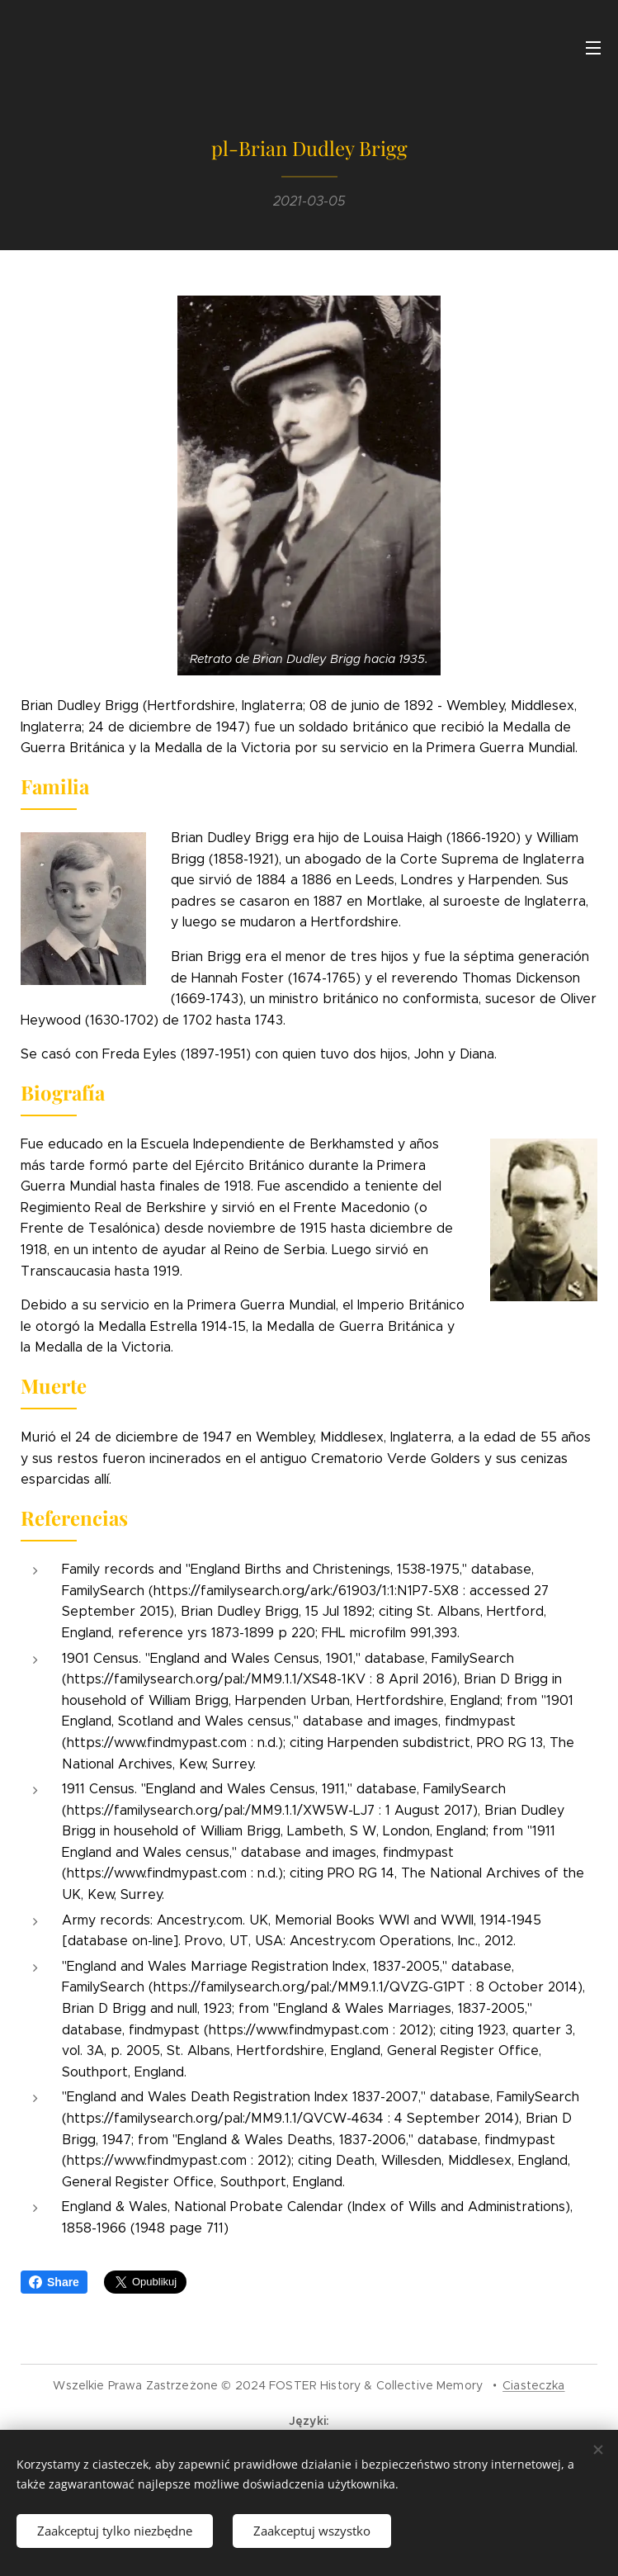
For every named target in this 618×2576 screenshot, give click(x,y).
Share (54, 2282)
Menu (593, 48)
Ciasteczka (533, 2385)
